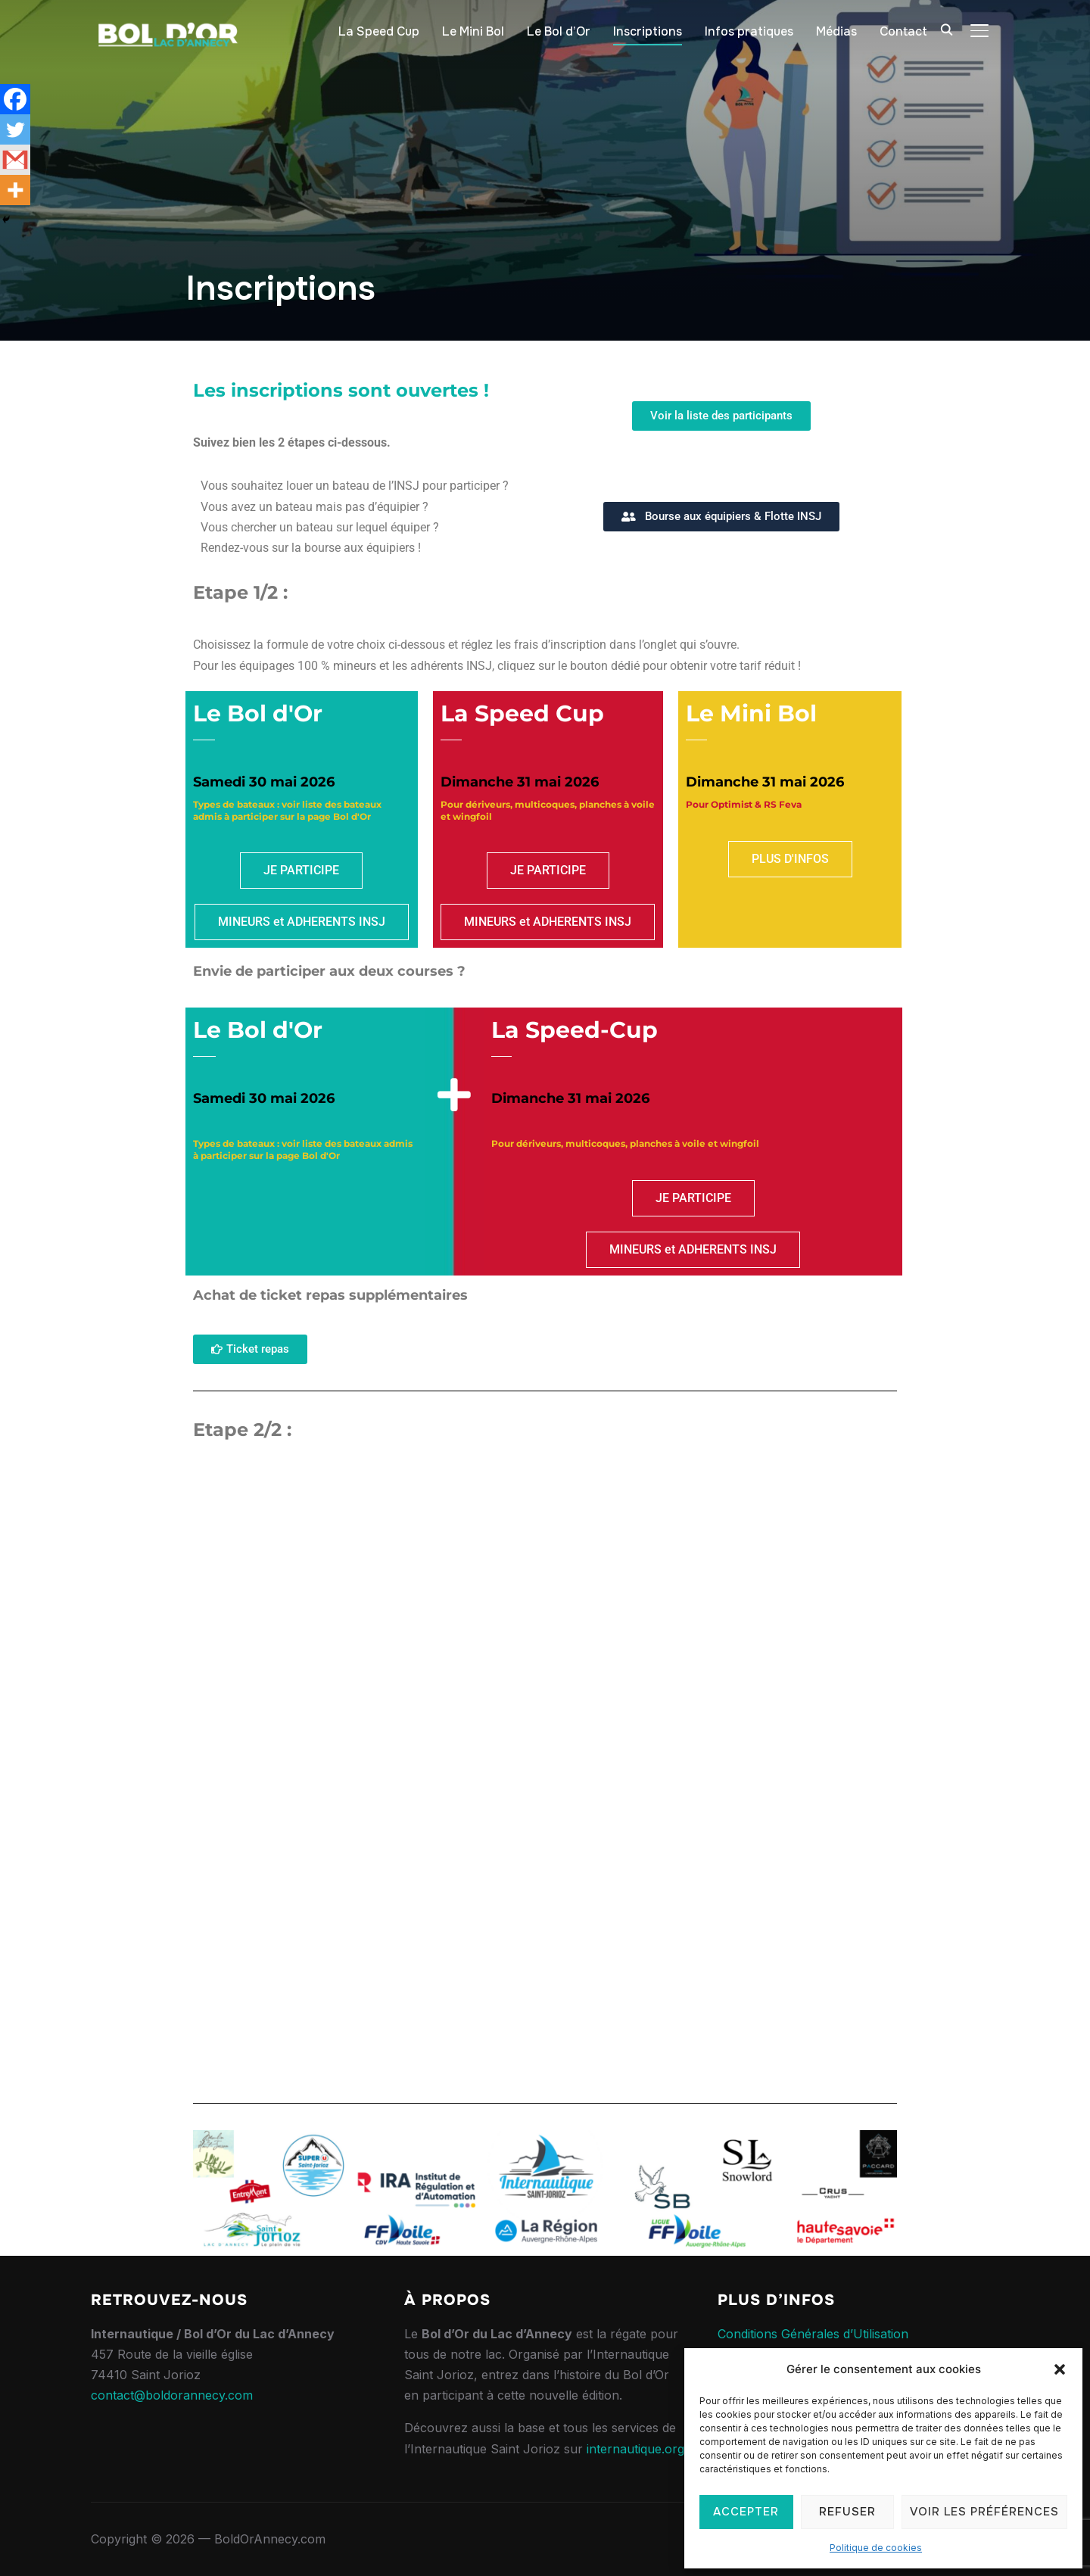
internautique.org (635, 2448)
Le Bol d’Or (558, 31)
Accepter (746, 2511)
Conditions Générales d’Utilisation (813, 2333)
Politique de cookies (876, 2547)
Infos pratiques (749, 31)
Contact (903, 31)
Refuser (847, 2511)
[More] (15, 190)
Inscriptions (647, 31)
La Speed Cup (378, 31)
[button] (1059, 2369)
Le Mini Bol (473, 31)
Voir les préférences (984, 2511)
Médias (836, 31)
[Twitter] (15, 129)
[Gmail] (15, 160)
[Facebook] (15, 99)
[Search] (946, 29)
